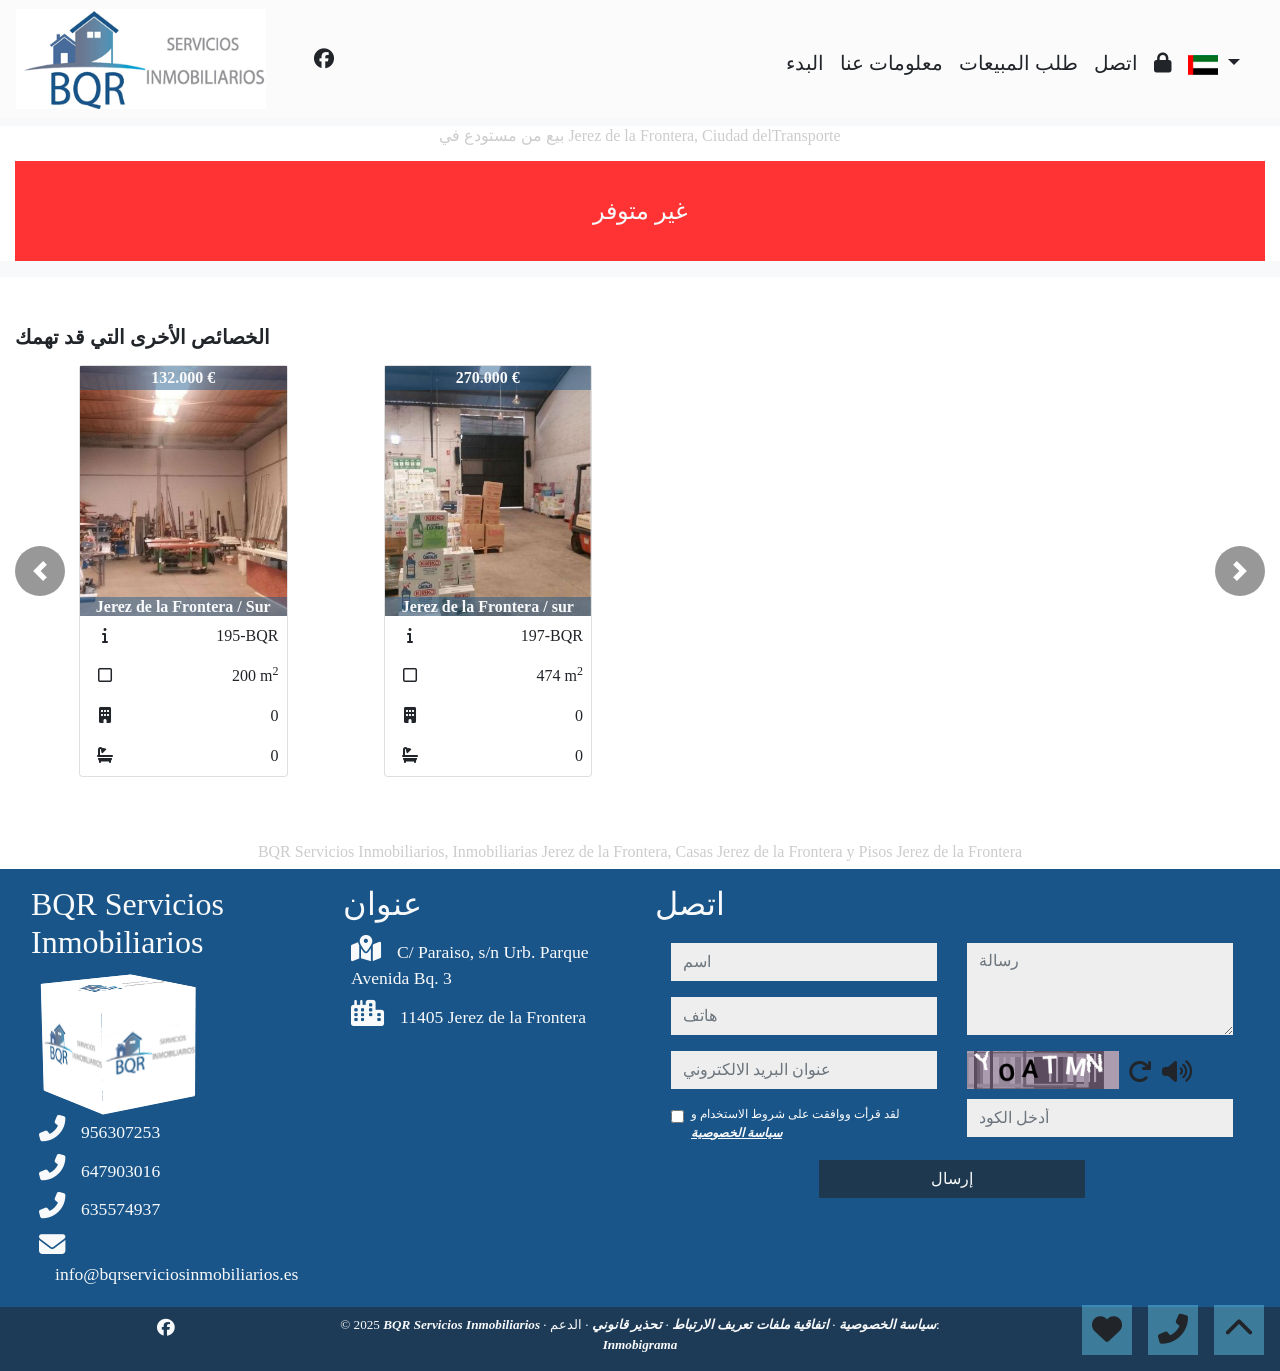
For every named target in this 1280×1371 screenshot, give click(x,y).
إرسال (952, 1178)
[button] (40, 571)
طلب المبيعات (1018, 63)
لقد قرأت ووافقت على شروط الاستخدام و (795, 1123)
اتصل (1116, 63)
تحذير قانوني (626, 1324)
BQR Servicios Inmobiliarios (463, 1324)
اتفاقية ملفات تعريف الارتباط (749, 1324)
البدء (805, 63)
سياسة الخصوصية (736, 1133)
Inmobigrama (640, 1344)
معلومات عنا (891, 63)
